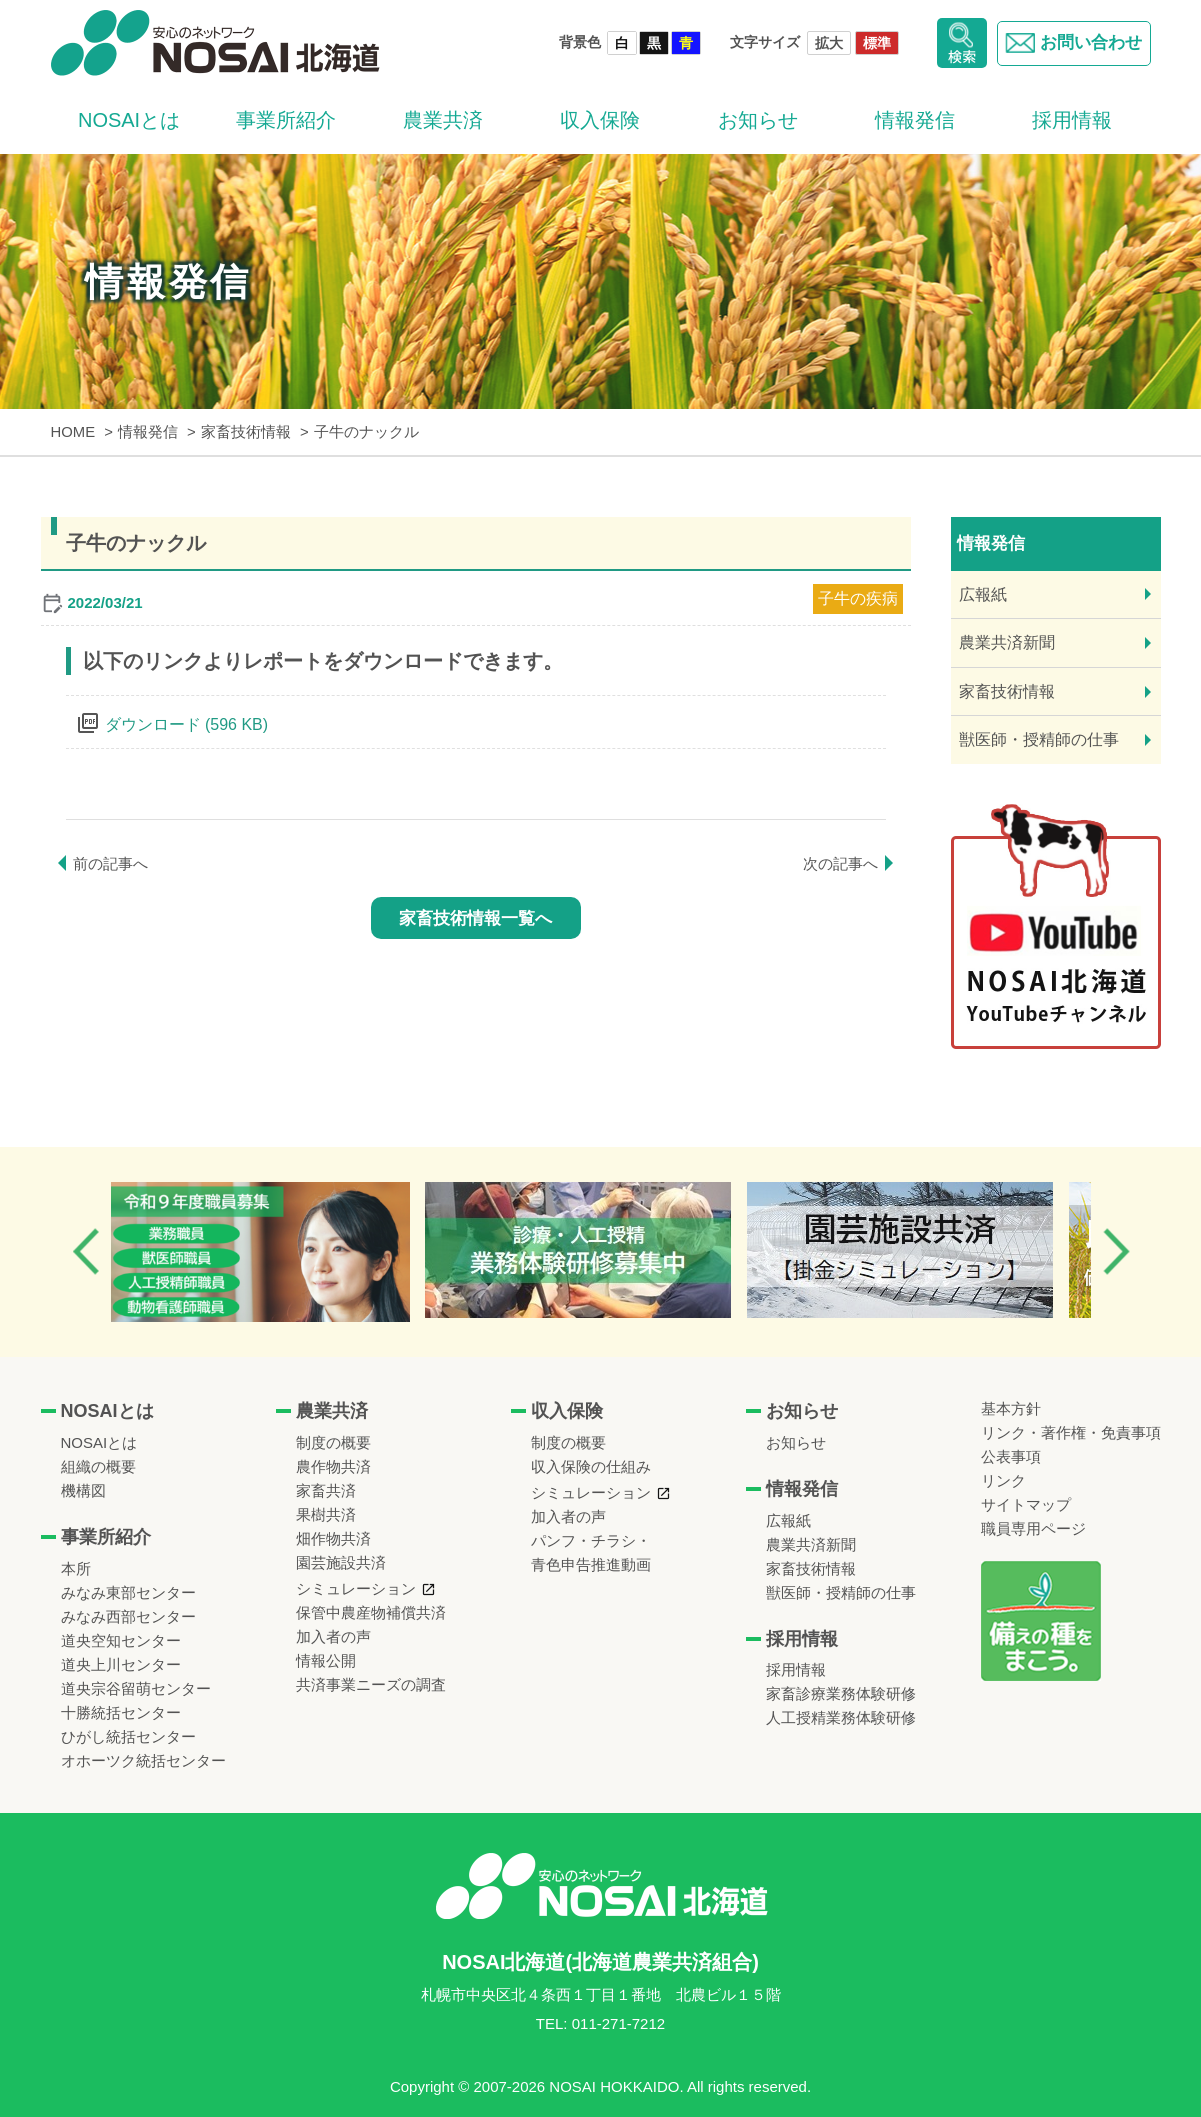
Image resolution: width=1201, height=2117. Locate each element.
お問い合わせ (1071, 43)
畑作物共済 (333, 1538)
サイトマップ (1026, 1504)
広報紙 (983, 594)
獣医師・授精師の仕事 (1039, 739)
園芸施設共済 (341, 1562)
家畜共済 (326, 1490)
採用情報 (1072, 120)
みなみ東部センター (128, 1592)
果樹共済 (326, 1514)
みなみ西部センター (128, 1616)
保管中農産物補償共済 (371, 1612)
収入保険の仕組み (591, 1466)
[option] (274, 1252)
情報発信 (915, 120)
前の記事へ (110, 863)
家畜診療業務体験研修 (841, 1693)
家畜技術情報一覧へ (475, 918)
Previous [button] (86, 1251)
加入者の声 (333, 1636)
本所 (76, 1568)
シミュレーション (356, 1588)
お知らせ (758, 120)
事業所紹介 (286, 120)
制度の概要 (333, 1442)
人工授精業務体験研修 (841, 1717)
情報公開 (326, 1660)
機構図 (83, 1490)
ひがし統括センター (128, 1736)
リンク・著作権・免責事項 (1071, 1432)
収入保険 (600, 120)
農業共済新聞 (1007, 642)
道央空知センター (121, 1640)
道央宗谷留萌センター (136, 1688)
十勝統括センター (121, 1712)
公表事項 (1011, 1456)
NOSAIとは (129, 120)
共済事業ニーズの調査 (371, 1684)
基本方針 (1011, 1408)
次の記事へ (840, 863)
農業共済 (443, 120)
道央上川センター (121, 1664)
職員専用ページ (1033, 1528)
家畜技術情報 (1007, 691)
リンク (1003, 1480)
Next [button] (1116, 1251)
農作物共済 (333, 1466)
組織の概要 (98, 1466)
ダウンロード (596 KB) (187, 724)
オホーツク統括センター (143, 1760)
